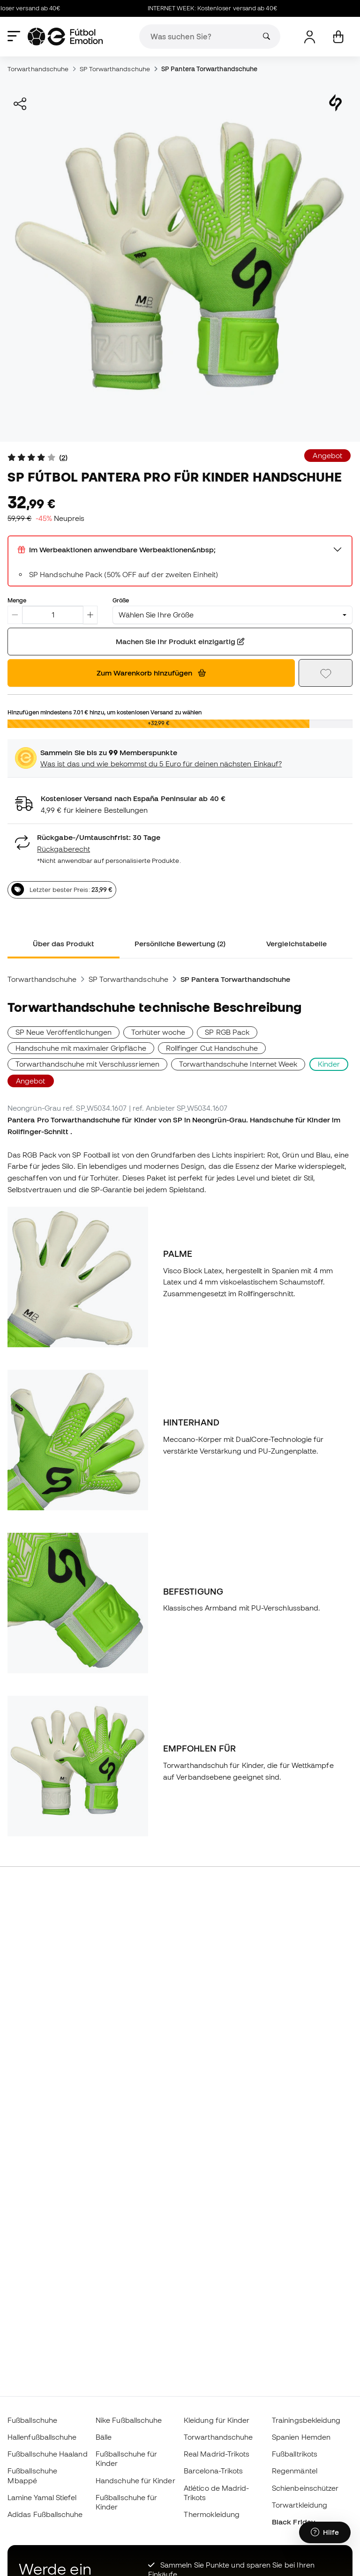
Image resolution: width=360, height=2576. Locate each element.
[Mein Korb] (338, 36)
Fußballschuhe (32, 2420)
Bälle (104, 2437)
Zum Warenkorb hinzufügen (151, 672)
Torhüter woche (158, 1032)
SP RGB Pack (227, 1032)
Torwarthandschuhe (38, 69)
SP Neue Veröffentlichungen (63, 1032)
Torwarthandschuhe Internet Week (238, 1064)
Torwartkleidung (299, 2505)
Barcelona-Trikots (213, 2470)
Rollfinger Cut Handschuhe (212, 1048)
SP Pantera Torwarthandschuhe (209, 69)
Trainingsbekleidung (306, 2420)
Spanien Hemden (301, 2437)
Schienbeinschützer (305, 2488)
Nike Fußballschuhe (129, 2420)
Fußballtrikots (294, 2454)
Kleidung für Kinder (216, 2420)
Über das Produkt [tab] (63, 943)
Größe (120, 600)
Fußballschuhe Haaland (48, 2454)
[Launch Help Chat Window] (325, 2532)
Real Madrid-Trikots (216, 2454)
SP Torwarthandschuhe (115, 69)
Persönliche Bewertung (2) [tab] (180, 943)
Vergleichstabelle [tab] (296, 943)
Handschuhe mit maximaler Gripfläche (80, 1048)
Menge (17, 600)
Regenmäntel (294, 2470)
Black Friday (293, 2521)
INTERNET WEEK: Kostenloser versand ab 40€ (218, 8)
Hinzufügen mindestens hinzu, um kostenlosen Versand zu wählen (105, 712)
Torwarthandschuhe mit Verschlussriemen (87, 1064)
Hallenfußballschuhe (42, 2437)
